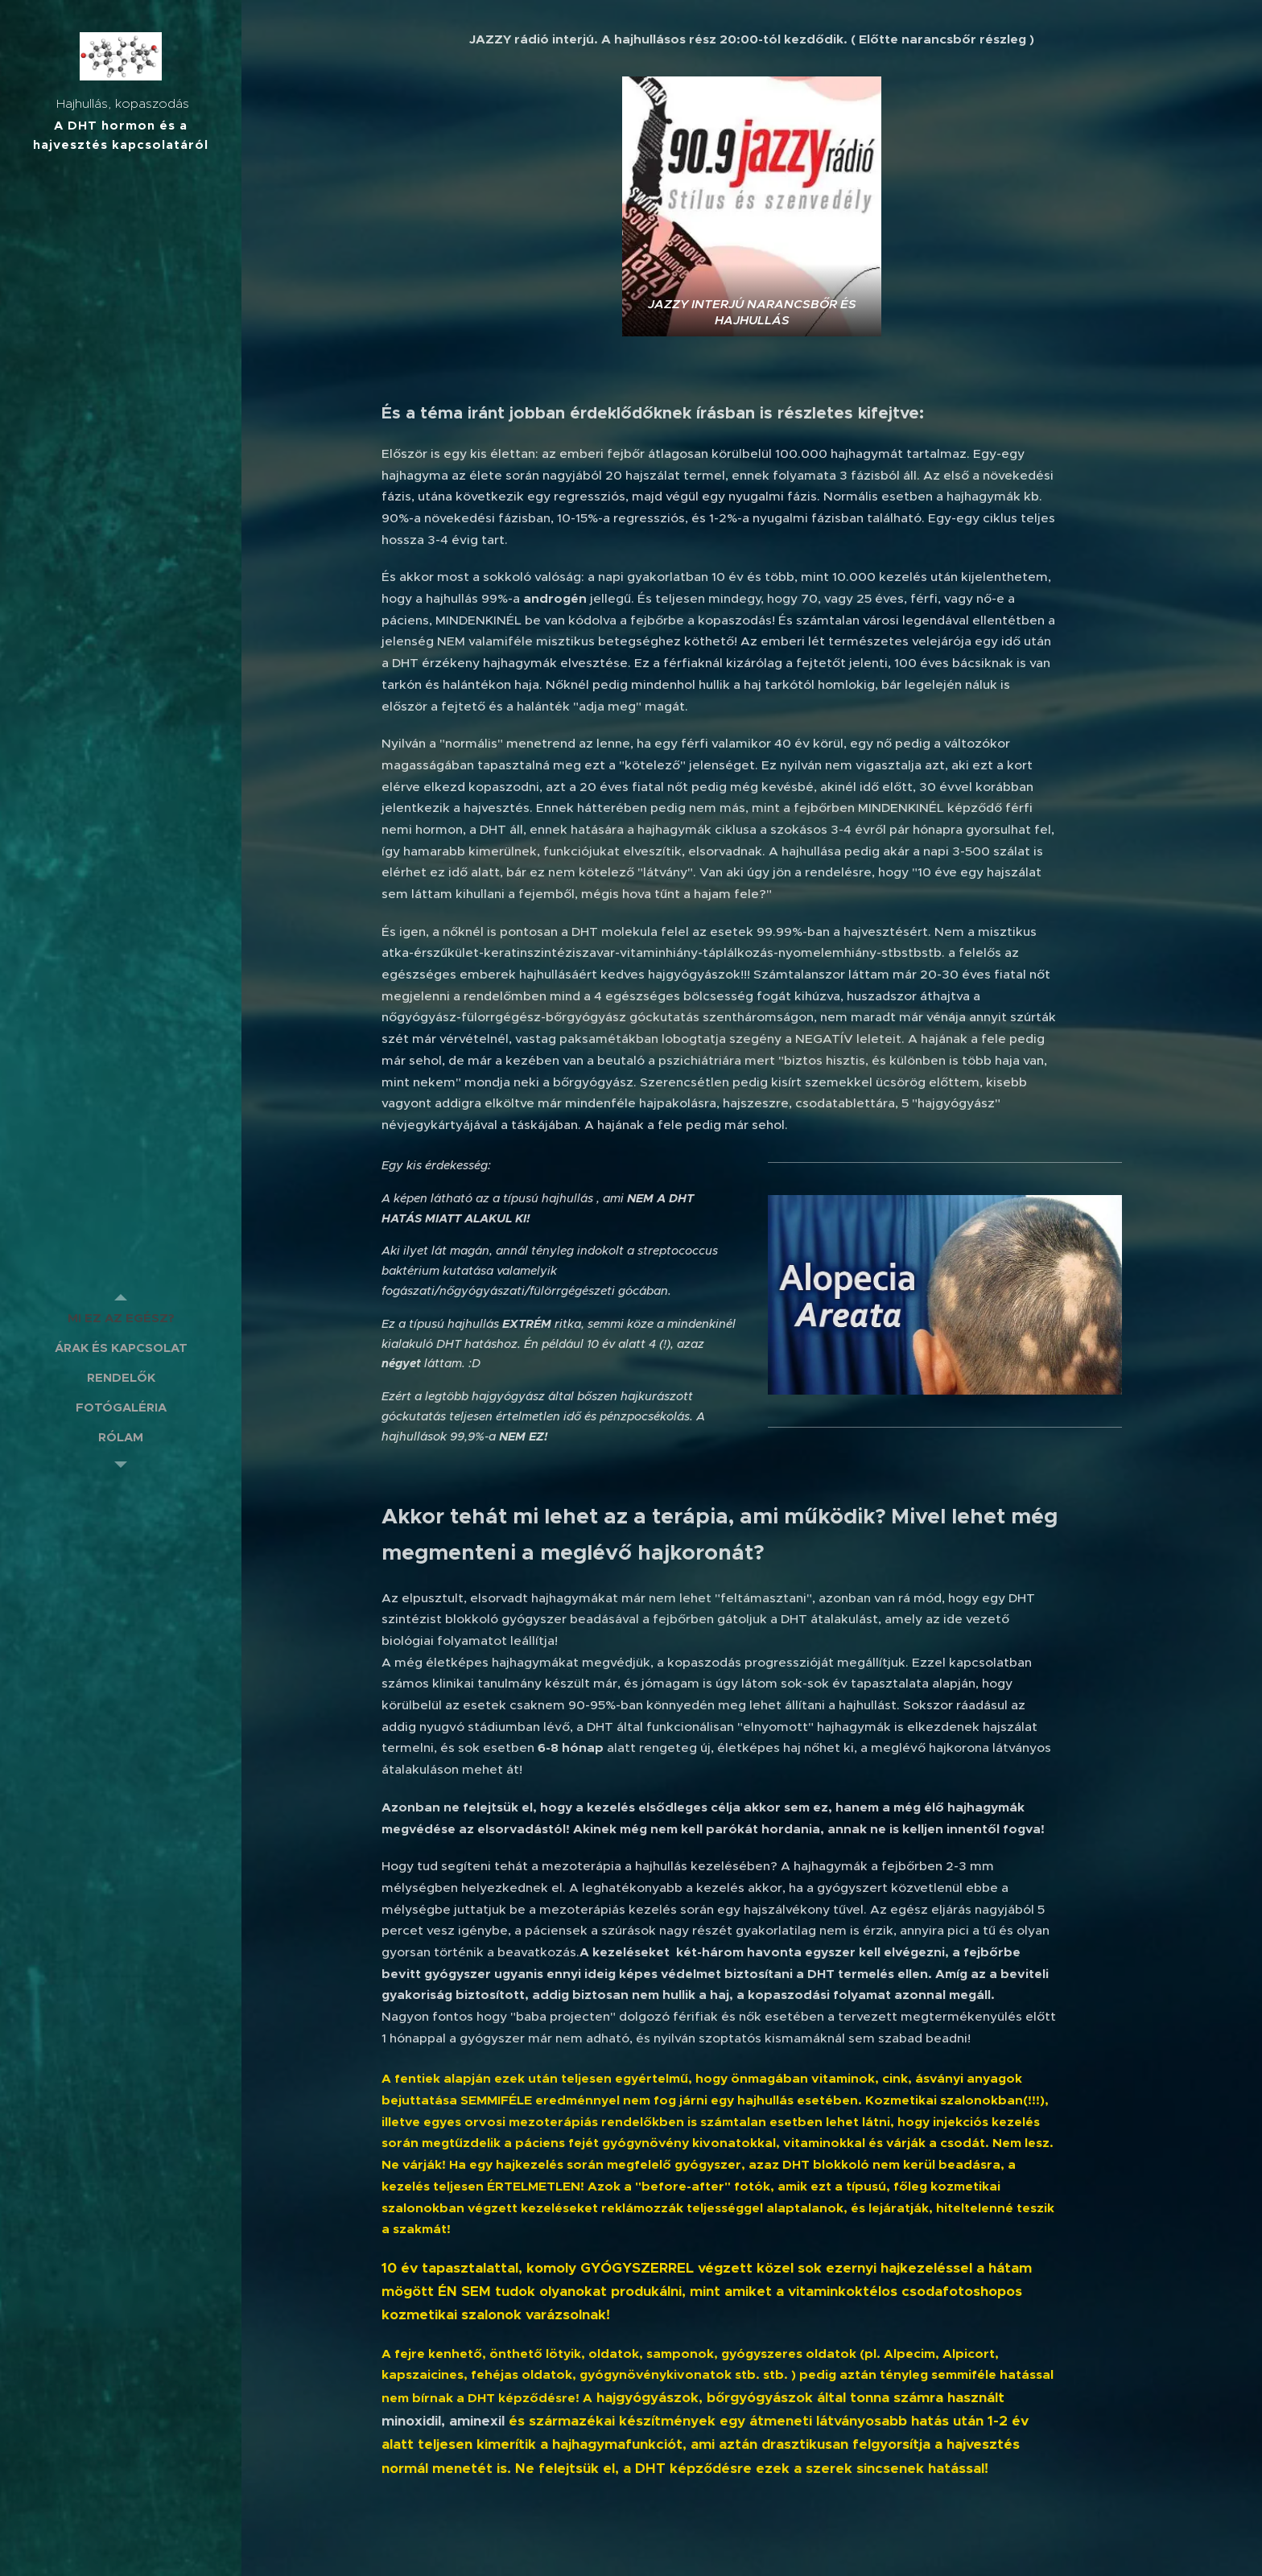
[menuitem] (121, 1318)
